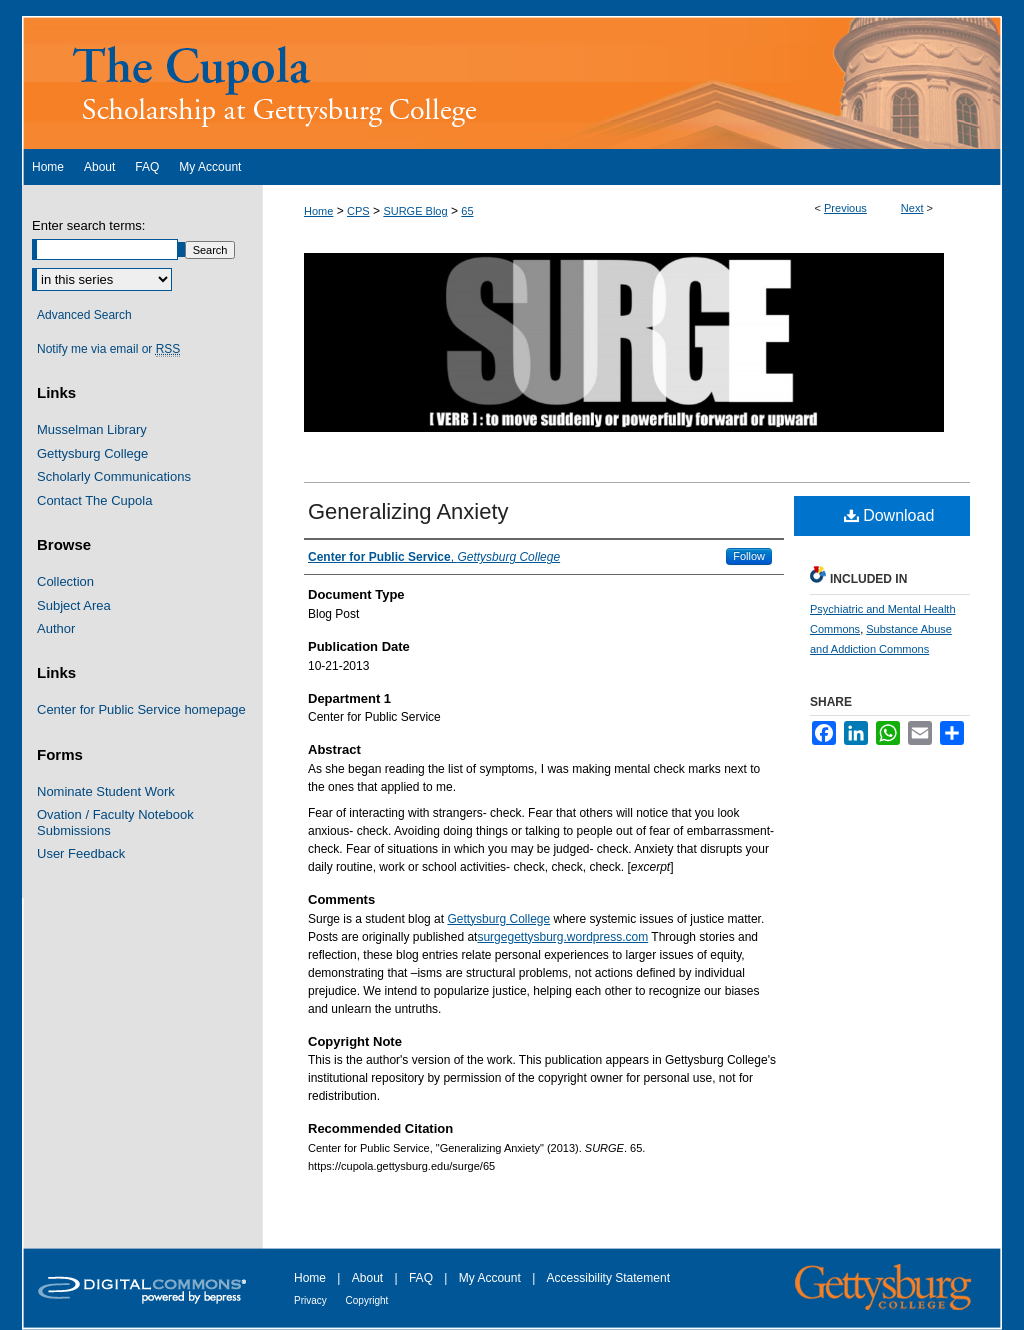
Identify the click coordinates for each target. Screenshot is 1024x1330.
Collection (65, 581)
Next (912, 208)
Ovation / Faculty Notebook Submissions (115, 822)
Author (56, 628)
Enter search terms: (88, 225)
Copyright (367, 1300)
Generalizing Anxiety (408, 511)
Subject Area (74, 605)
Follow (749, 556)
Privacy (312, 1300)
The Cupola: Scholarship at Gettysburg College (512, 82)
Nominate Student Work (106, 791)
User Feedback (81, 853)
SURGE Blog (415, 211)
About (369, 1278)
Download (889, 515)
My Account (491, 1278)
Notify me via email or (108, 349)
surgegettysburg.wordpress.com (562, 937)
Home (318, 211)
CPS (358, 211)
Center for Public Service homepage (141, 709)
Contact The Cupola (94, 500)
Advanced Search (84, 315)
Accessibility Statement (608, 1278)
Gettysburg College (498, 919)
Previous (845, 208)
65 (467, 211)
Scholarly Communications (114, 476)
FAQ (422, 1278)
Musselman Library (92, 429)
